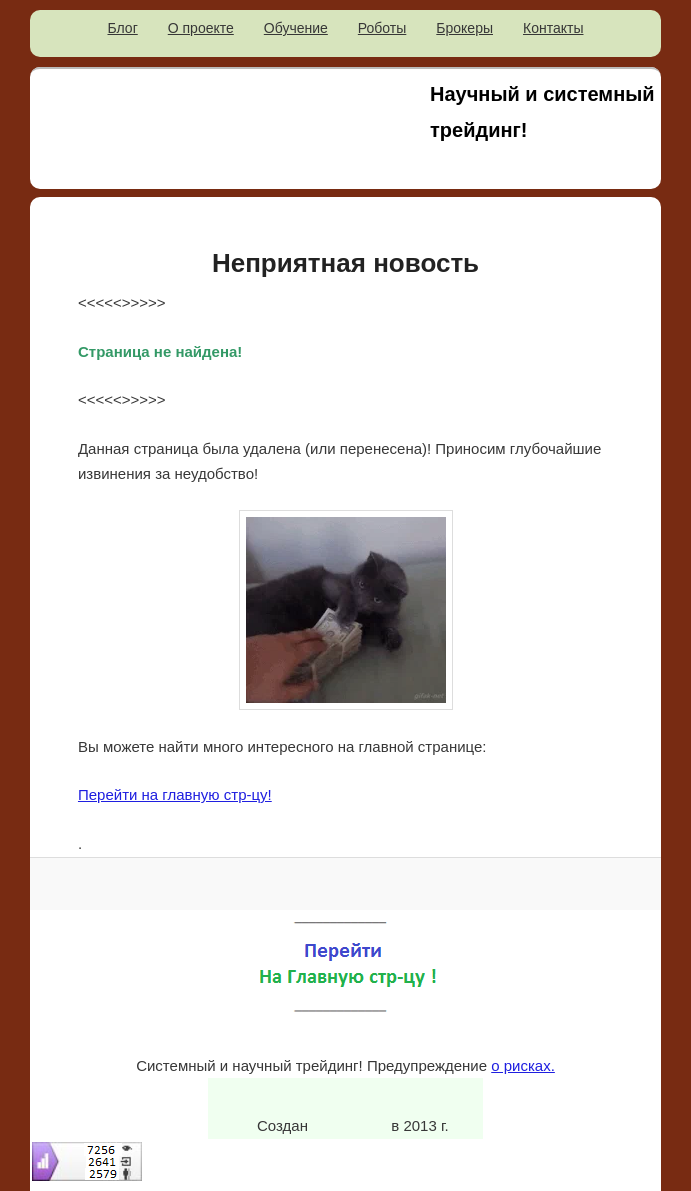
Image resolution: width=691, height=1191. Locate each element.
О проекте (201, 28)
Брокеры (464, 28)
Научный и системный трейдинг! (542, 112)
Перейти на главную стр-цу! (175, 794)
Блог (123, 28)
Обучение (296, 28)
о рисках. (523, 1065)
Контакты (553, 28)
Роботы (382, 28)
